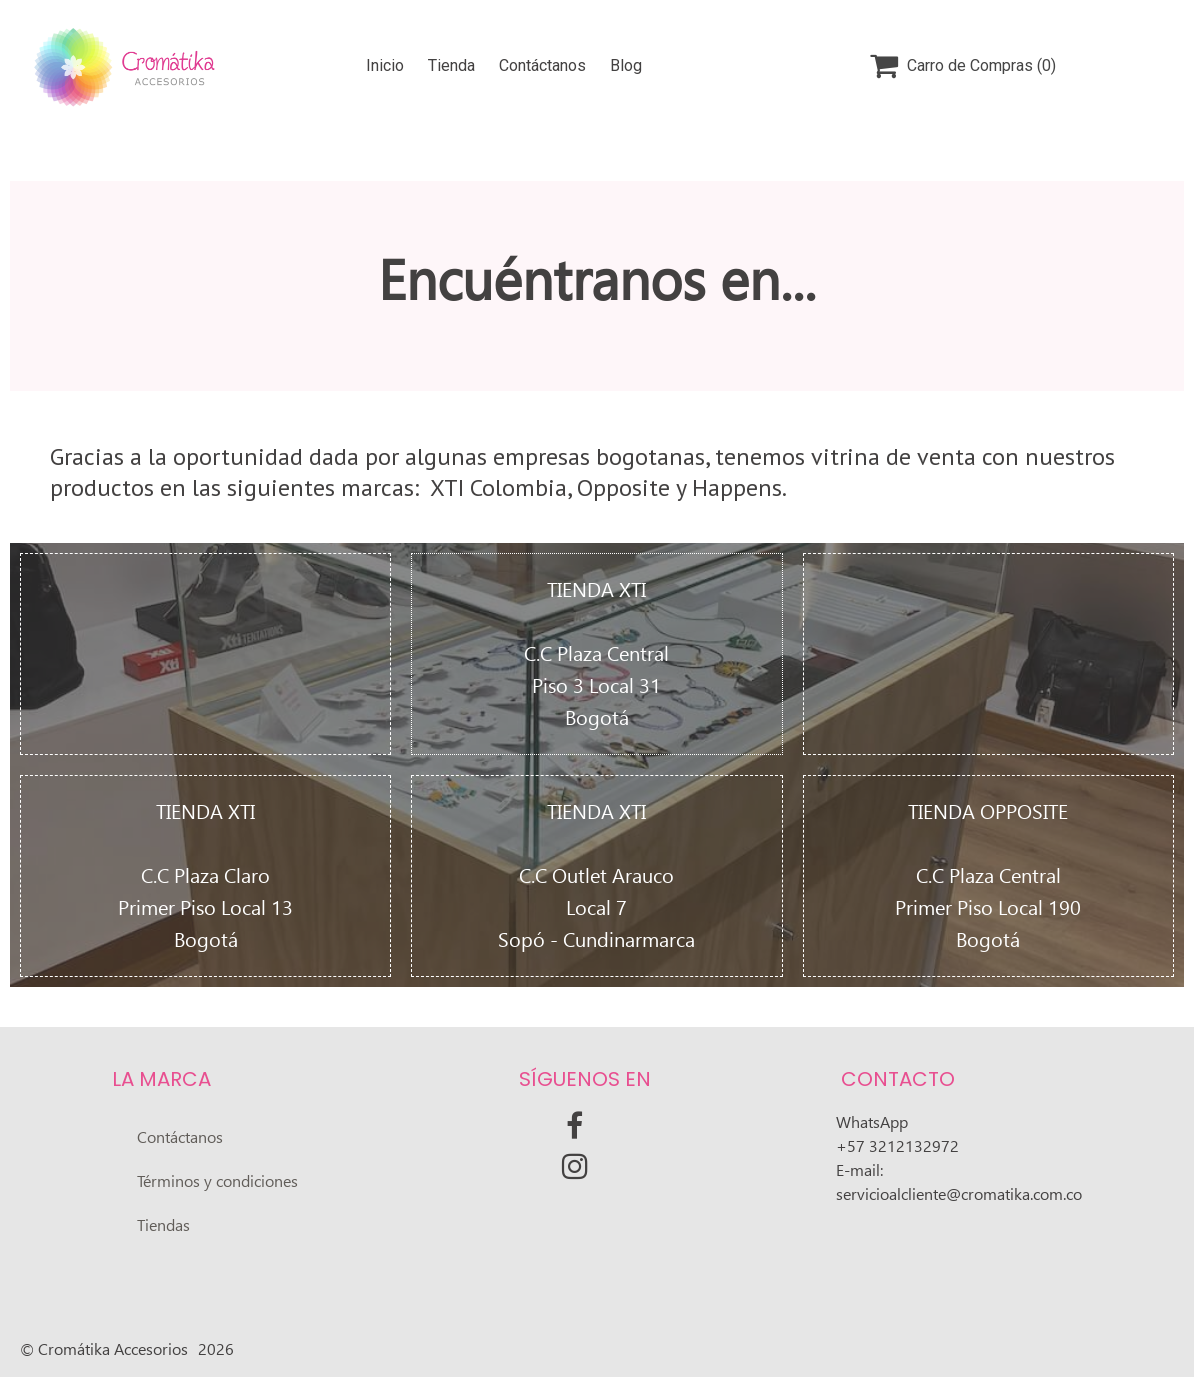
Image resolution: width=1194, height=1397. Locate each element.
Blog (626, 65)
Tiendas (163, 1225)
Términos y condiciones (217, 1181)
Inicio (385, 65)
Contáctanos (542, 65)
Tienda (451, 65)
